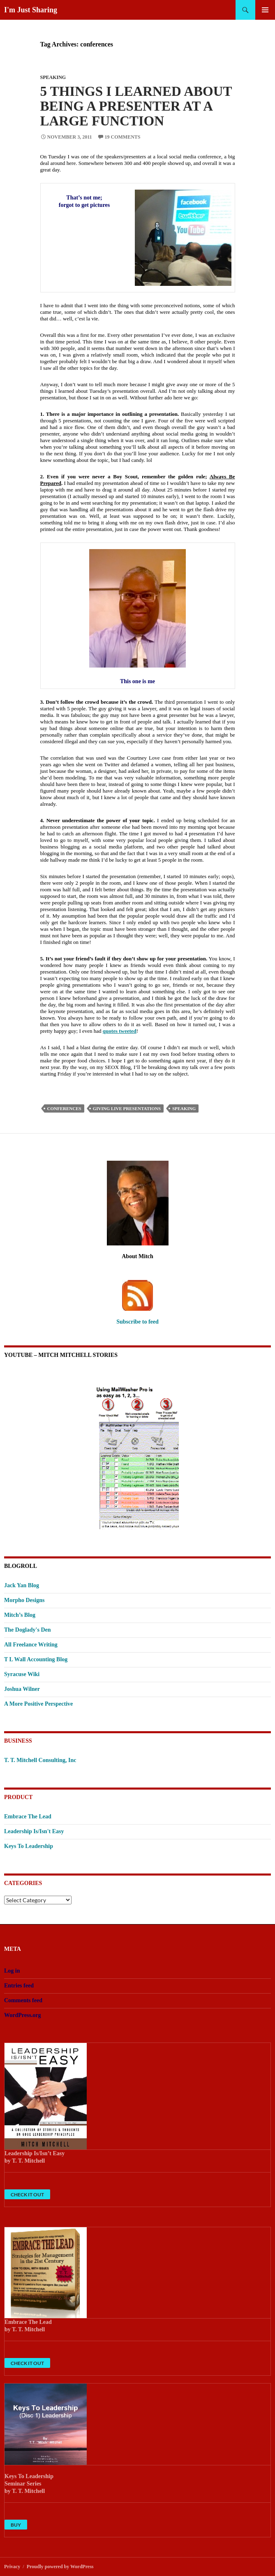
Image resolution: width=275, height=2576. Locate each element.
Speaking (53, 77)
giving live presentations (127, 1108)
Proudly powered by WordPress (60, 2566)
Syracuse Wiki (21, 1674)
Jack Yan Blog (21, 1585)
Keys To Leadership (28, 1846)
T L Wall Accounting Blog (35, 1659)
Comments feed (23, 2000)
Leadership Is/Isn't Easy (34, 1831)
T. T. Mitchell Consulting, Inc (40, 1760)
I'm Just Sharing (30, 10)
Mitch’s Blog (19, 1615)
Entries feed (19, 1985)
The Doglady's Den (27, 1630)
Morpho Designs (24, 1600)
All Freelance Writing (31, 1645)
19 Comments (123, 137)
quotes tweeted (119, 1031)
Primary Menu (265, 10)
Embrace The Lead (27, 1816)
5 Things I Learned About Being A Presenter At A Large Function (136, 106)
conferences (64, 1108)
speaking (184, 1108)
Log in (12, 1971)
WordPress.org (22, 2015)
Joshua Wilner (22, 1689)
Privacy (12, 2566)
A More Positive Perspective (38, 1704)
